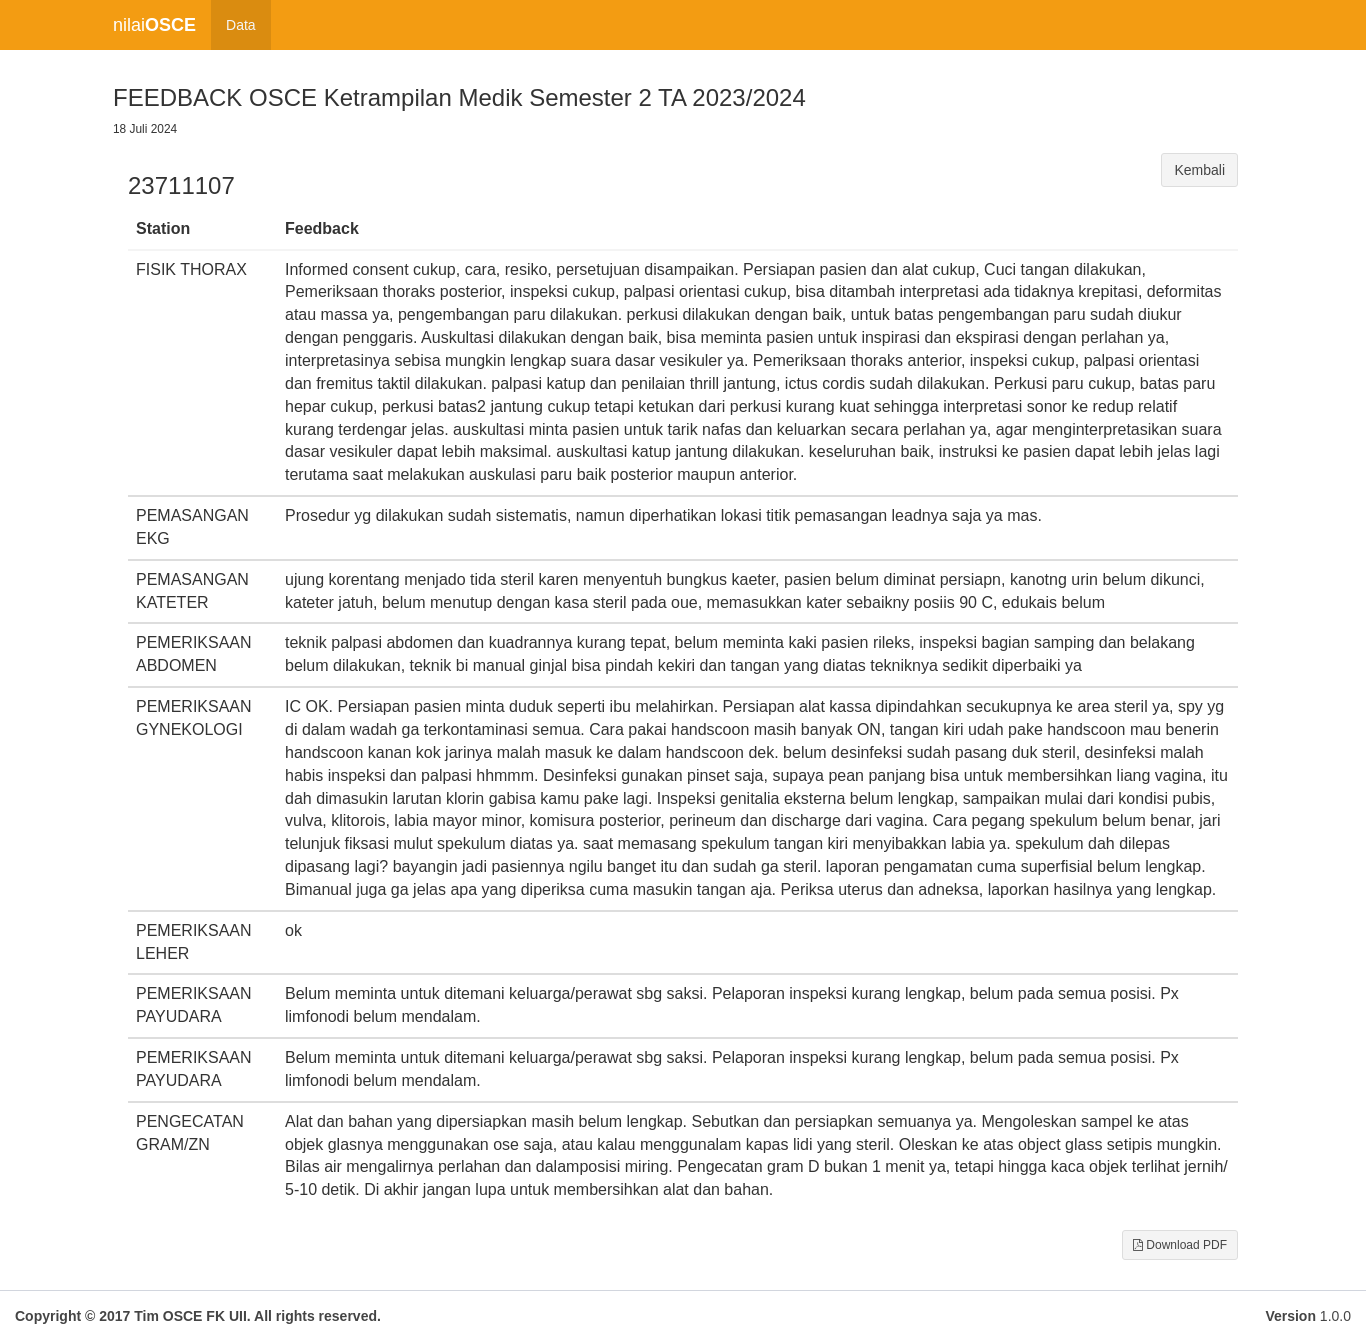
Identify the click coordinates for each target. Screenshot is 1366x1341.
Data (241, 25)
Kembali (1199, 170)
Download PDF (1180, 1245)
